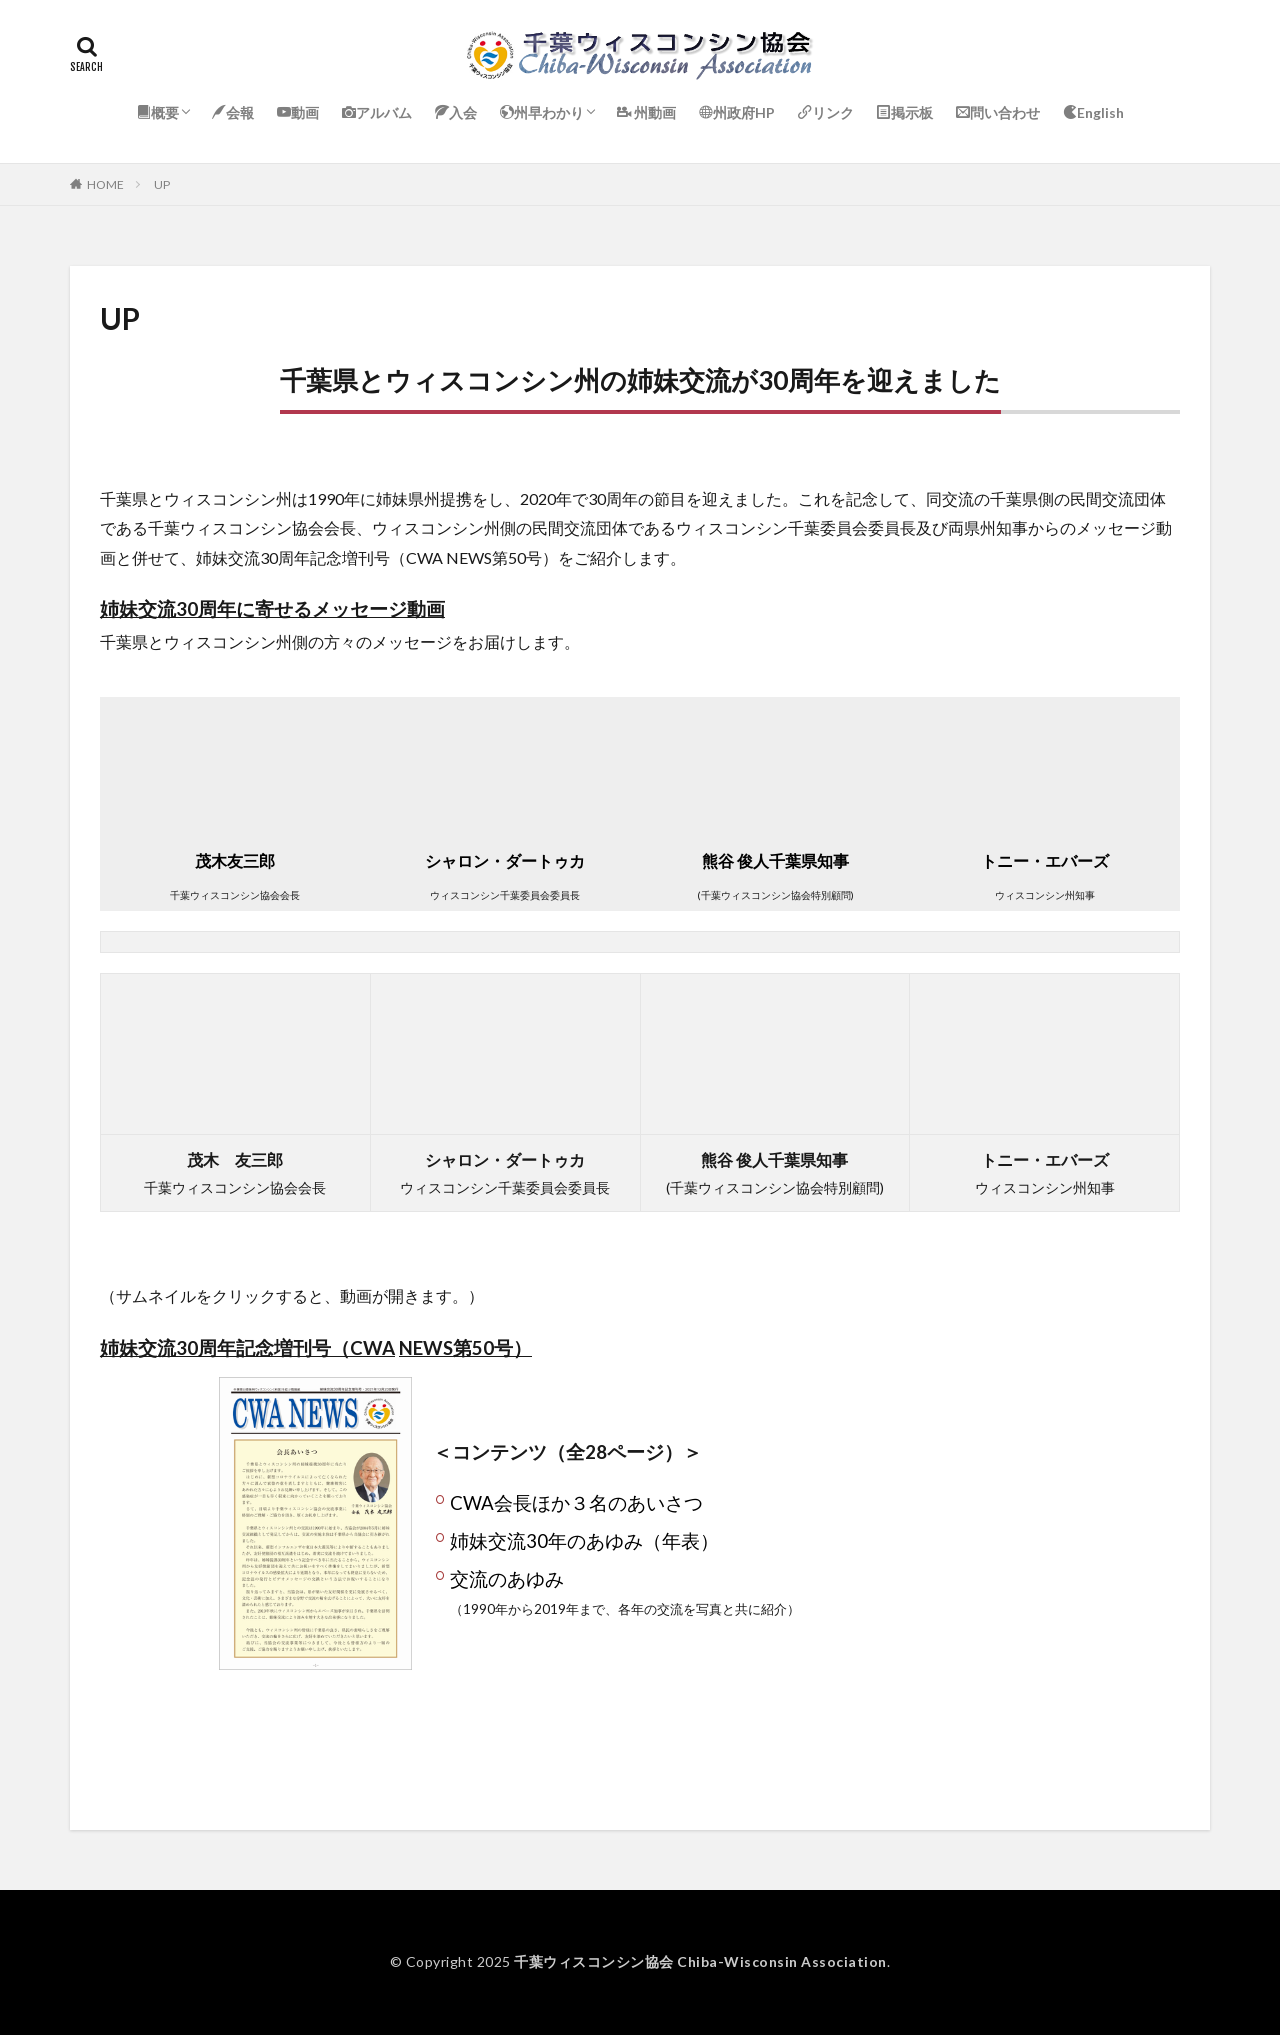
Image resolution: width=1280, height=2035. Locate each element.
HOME (105, 184)
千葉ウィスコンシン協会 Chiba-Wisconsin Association (700, 1961)
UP (162, 184)
